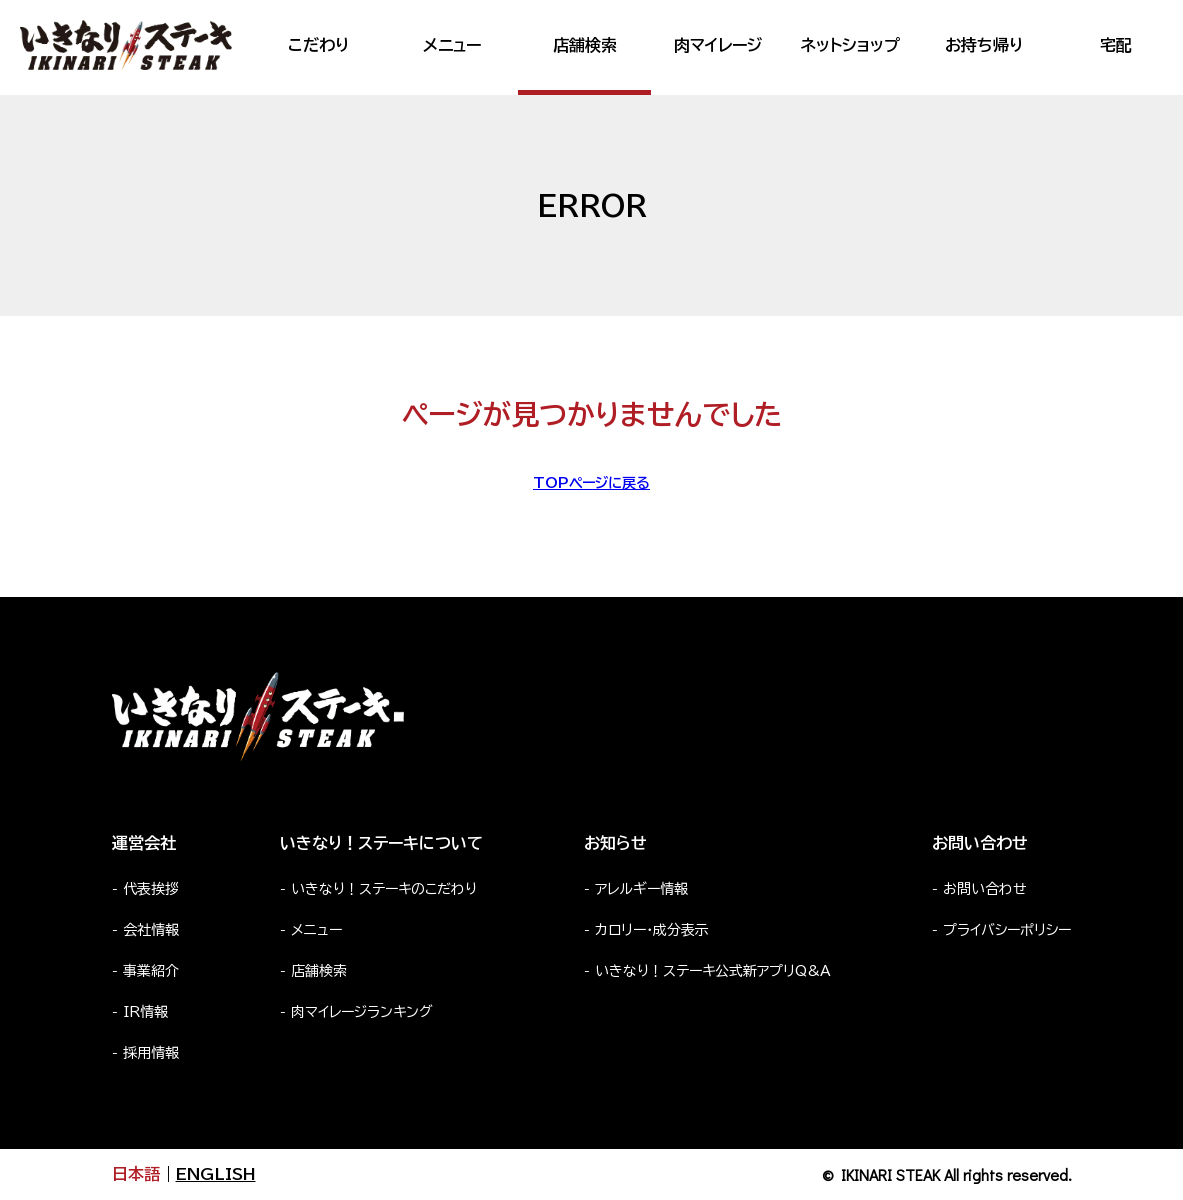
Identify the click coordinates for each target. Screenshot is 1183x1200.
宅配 (1116, 45)
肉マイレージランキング (362, 1012)
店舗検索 (585, 45)
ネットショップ (850, 45)
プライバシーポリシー (1007, 930)
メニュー (452, 45)
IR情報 (145, 1012)
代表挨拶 (151, 889)
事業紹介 (151, 971)
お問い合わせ (985, 889)
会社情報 (151, 930)
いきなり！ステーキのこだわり (384, 889)
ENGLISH (216, 1174)
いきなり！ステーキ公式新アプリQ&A (713, 971)
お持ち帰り (984, 45)
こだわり (318, 45)
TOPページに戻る (591, 483)
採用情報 (151, 1053)
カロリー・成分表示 (652, 930)
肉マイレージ (718, 45)
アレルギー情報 (641, 889)
